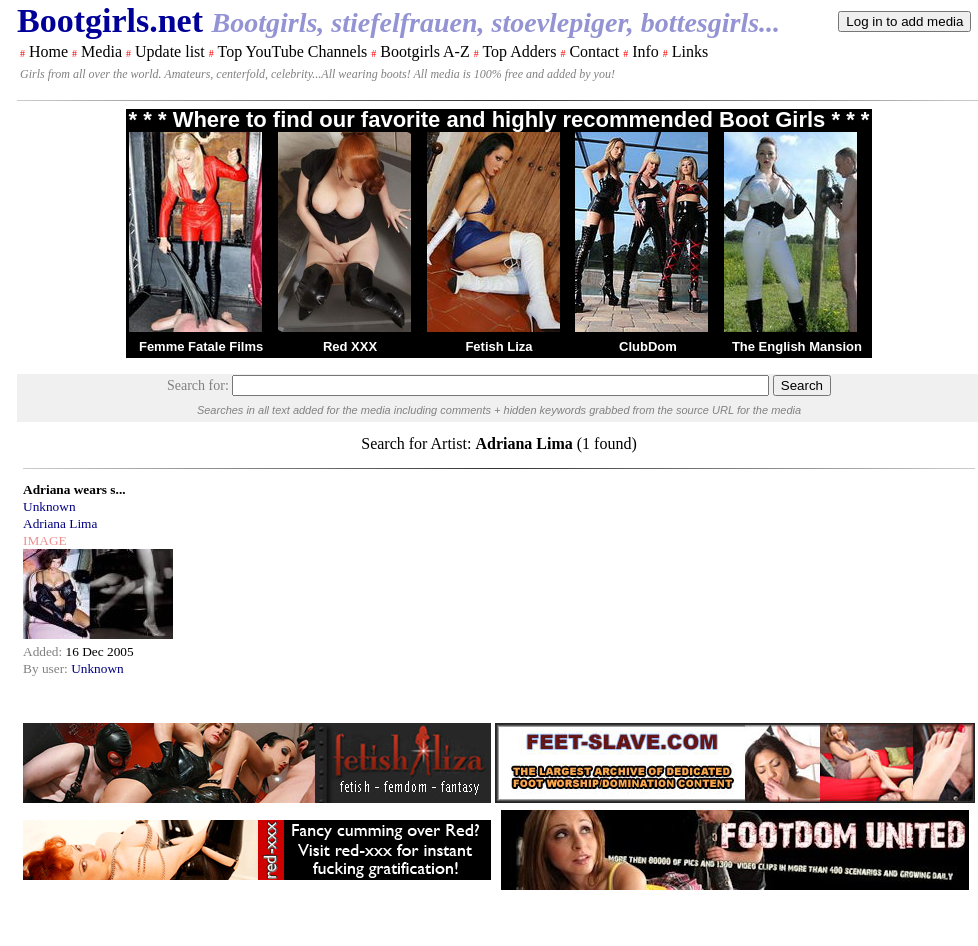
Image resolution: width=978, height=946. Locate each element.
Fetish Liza (498, 346)
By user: (47, 668)
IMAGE (45, 540)
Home (48, 51)
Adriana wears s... (74, 489)
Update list (170, 51)
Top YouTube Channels (292, 51)
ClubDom (648, 346)
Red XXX (350, 346)
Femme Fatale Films (201, 346)
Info (645, 51)
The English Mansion (797, 346)
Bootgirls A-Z (424, 51)
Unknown (49, 506)
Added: (44, 651)
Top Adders (519, 51)
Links (690, 51)
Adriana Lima (60, 523)
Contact (594, 51)
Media (101, 51)
